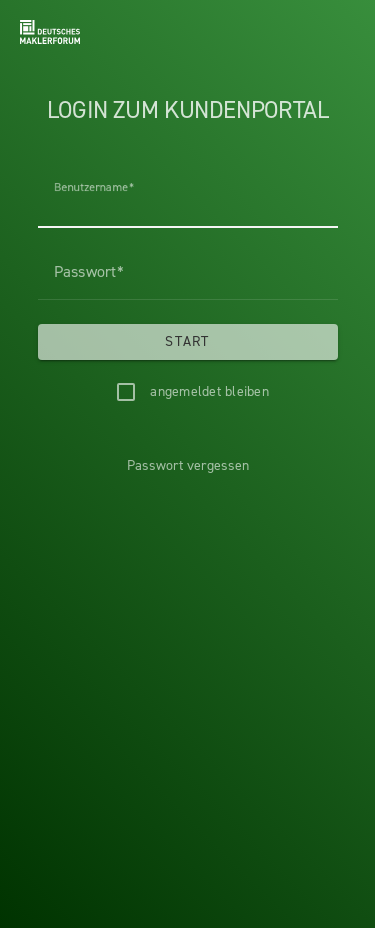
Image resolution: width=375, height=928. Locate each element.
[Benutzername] (188, 200)
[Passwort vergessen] (188, 466)
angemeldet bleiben (209, 391)
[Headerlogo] (50, 32)
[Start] (188, 342)
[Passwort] (188, 272)
